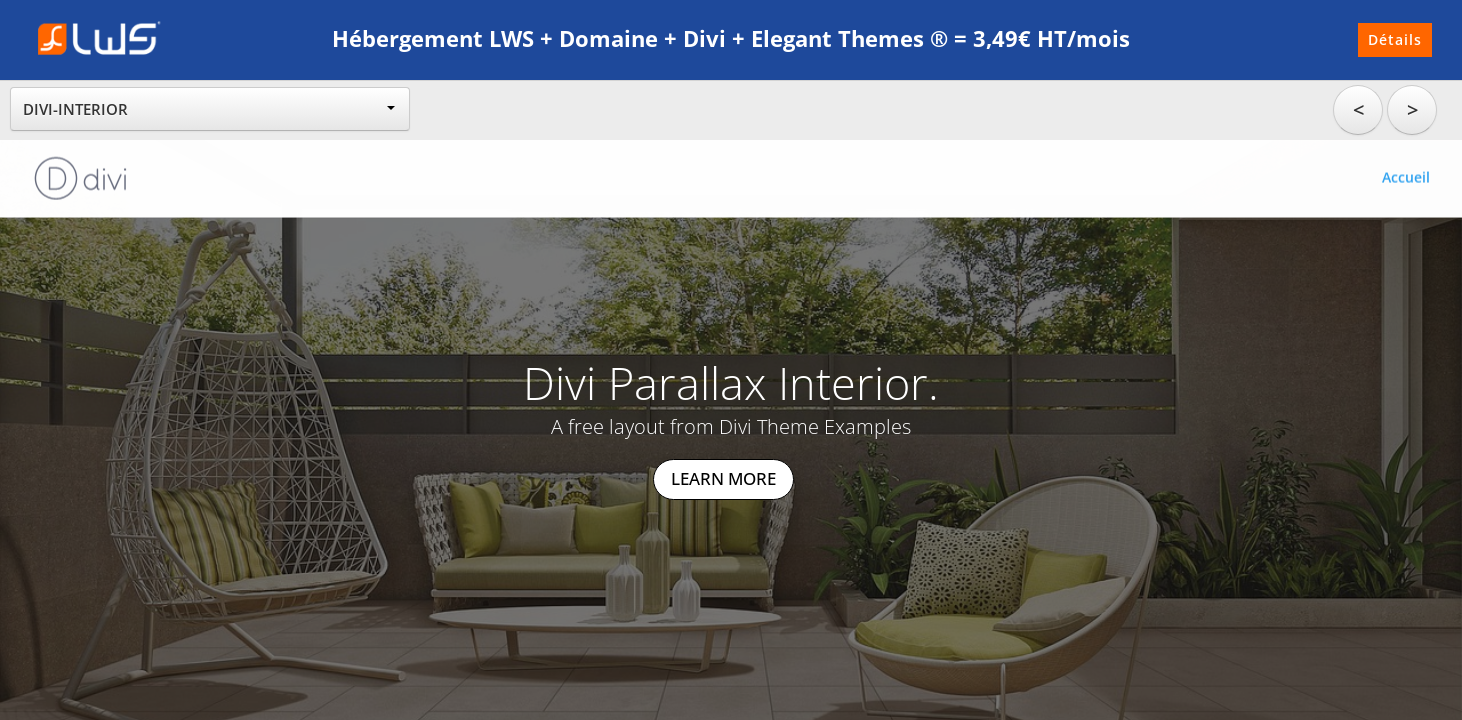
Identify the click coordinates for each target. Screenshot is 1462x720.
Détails (1395, 39)
